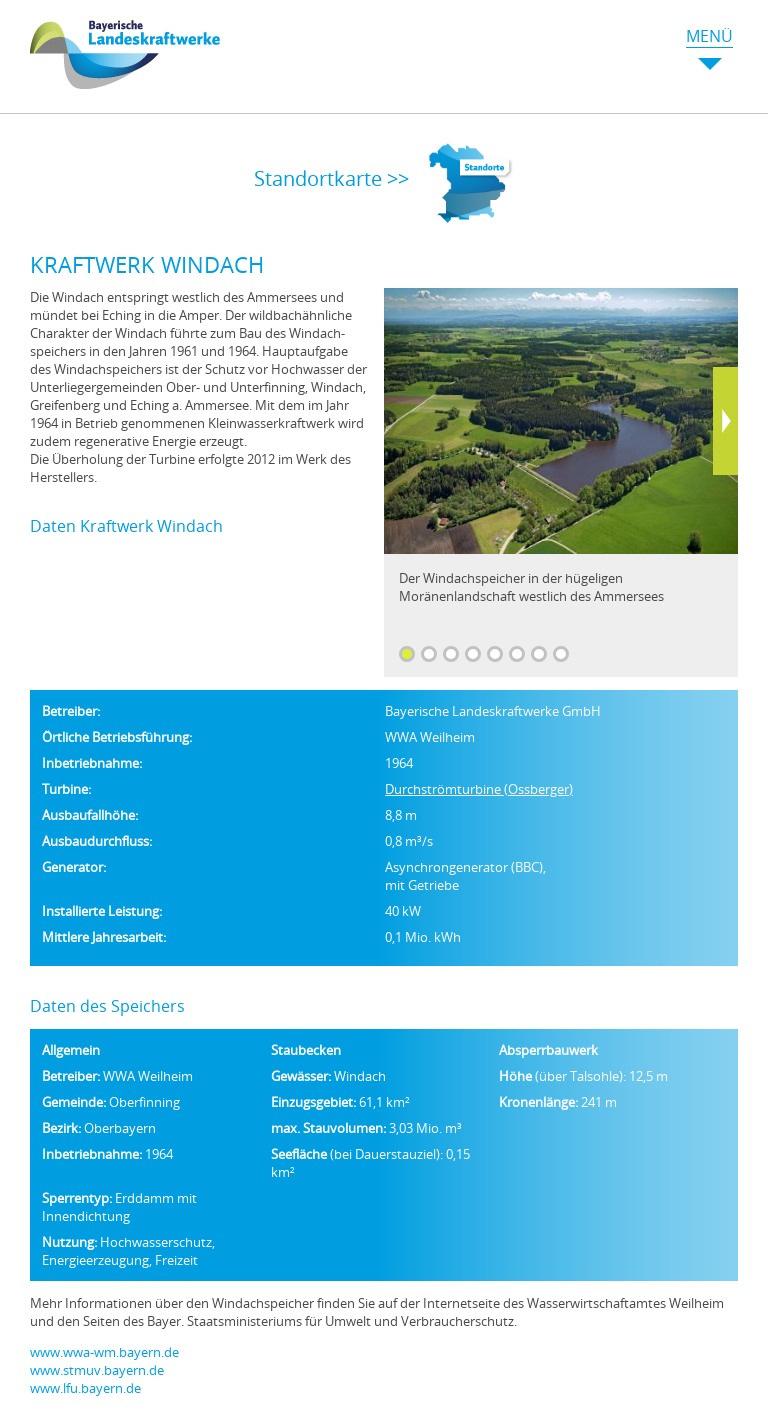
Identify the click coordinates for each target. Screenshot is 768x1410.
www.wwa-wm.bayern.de (104, 1352)
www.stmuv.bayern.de (97, 1370)
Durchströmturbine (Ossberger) (479, 789)
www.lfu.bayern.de (85, 1388)
